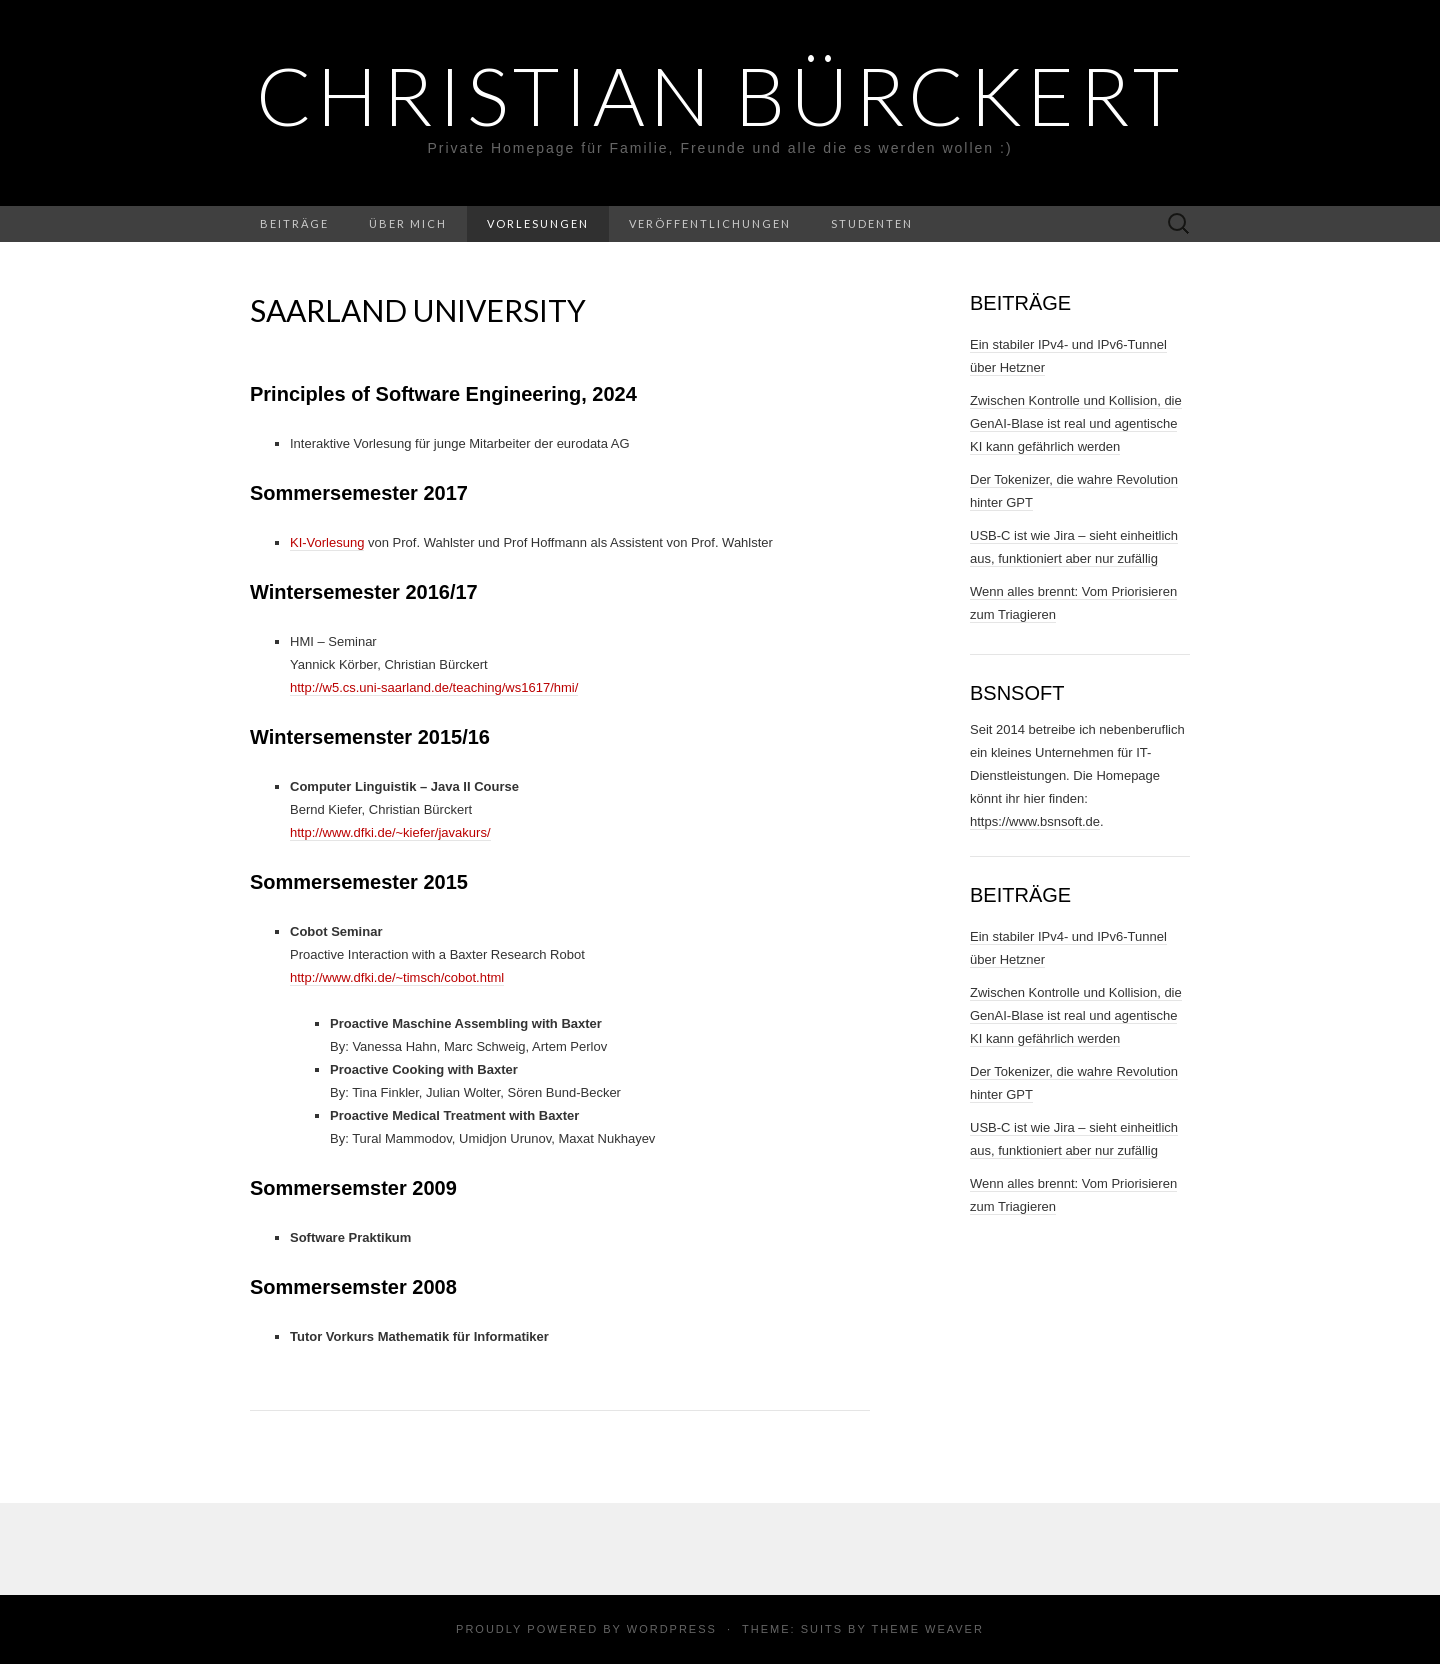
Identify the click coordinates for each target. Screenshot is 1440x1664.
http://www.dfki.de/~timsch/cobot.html (397, 977)
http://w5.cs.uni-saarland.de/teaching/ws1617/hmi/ (434, 687)
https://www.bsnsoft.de (1035, 821)
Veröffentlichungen (710, 223)
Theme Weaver (927, 1629)
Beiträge (294, 223)
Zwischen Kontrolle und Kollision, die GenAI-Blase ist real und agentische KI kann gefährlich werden (1076, 423)
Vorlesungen (538, 223)
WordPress (672, 1629)
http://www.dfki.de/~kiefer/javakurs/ (390, 832)
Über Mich (408, 223)
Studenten (872, 223)
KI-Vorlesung (327, 542)
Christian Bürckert (720, 95)
